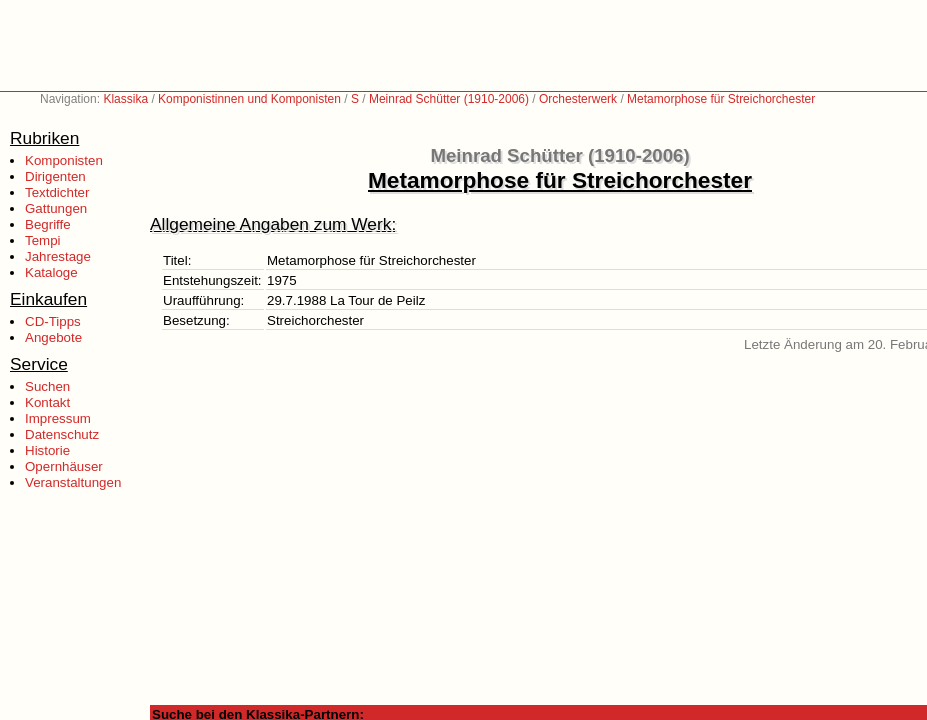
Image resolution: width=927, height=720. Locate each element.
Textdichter (57, 192)
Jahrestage (58, 256)
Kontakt (47, 402)
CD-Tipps (53, 321)
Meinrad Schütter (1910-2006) (449, 99)
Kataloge (51, 272)
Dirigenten (55, 176)
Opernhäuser (64, 466)
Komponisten (64, 160)
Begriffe (48, 224)
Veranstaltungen (73, 482)
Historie (47, 450)
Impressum (58, 418)
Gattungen (56, 208)
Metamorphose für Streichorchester (721, 99)
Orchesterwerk (578, 99)
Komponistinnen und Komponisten (249, 99)
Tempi (43, 240)
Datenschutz (62, 434)
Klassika (125, 99)
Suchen (47, 386)
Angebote (53, 337)
